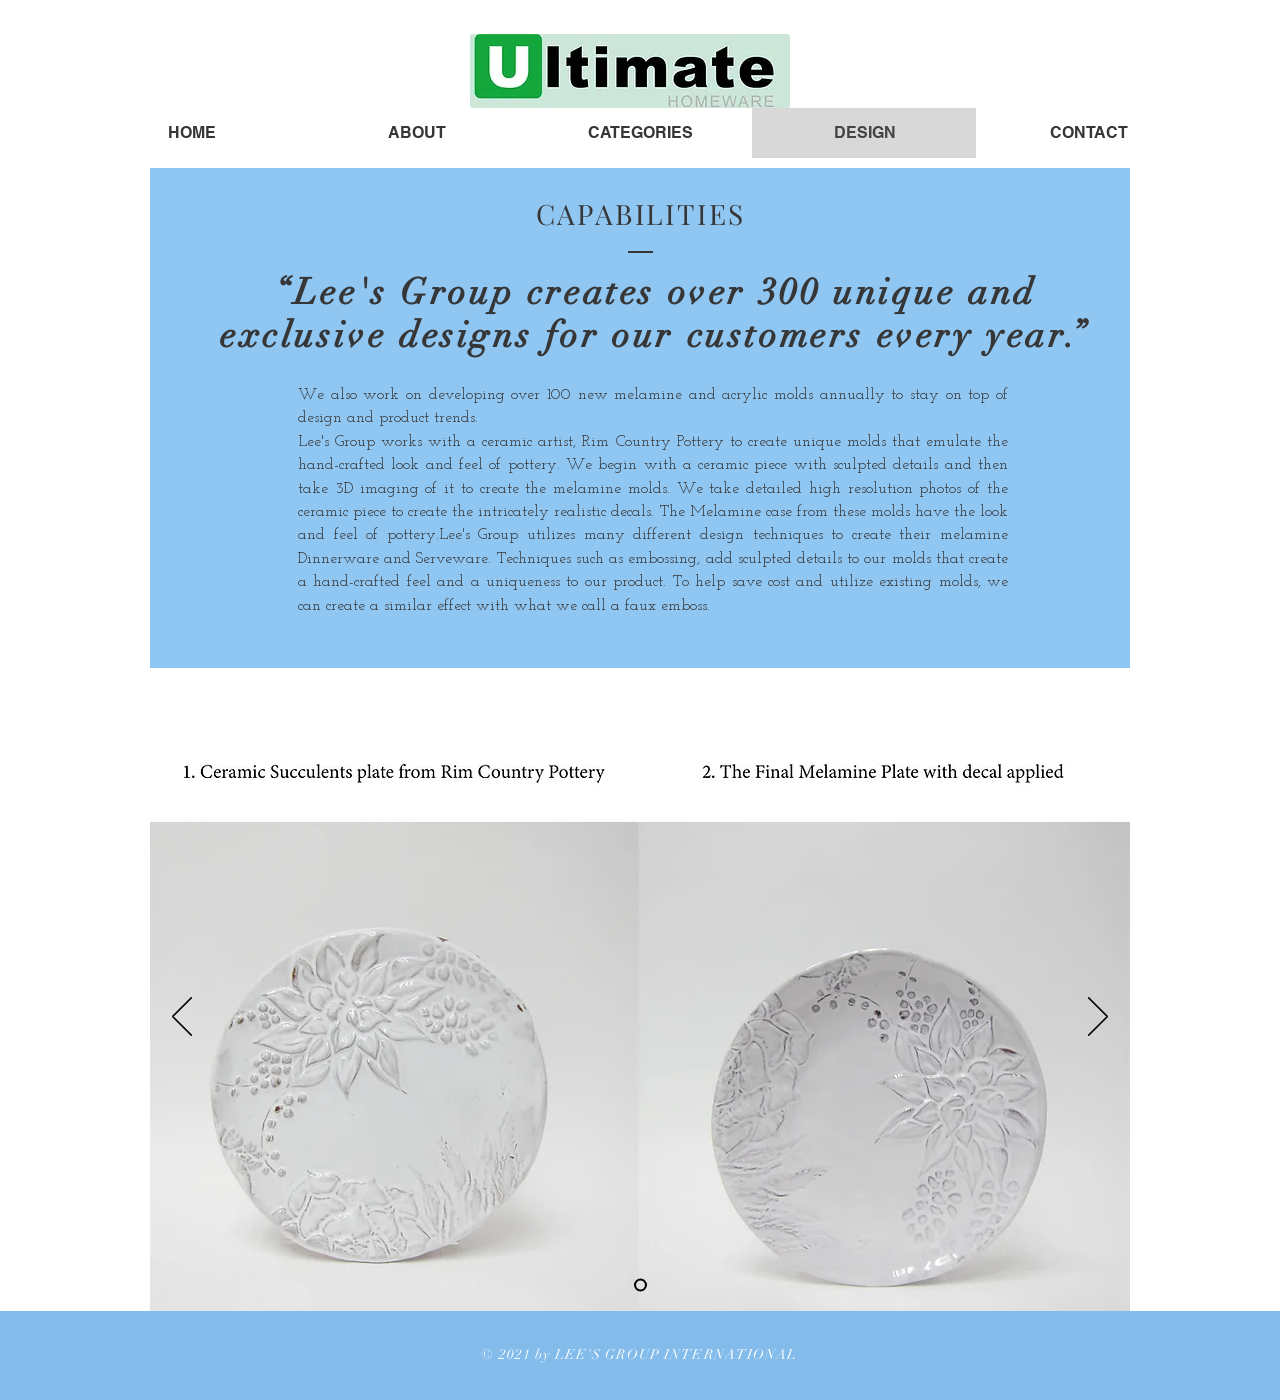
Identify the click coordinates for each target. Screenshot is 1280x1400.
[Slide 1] (640, 1284)
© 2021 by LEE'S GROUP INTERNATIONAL (639, 1354)
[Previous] (182, 1018)
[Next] (1098, 1018)
